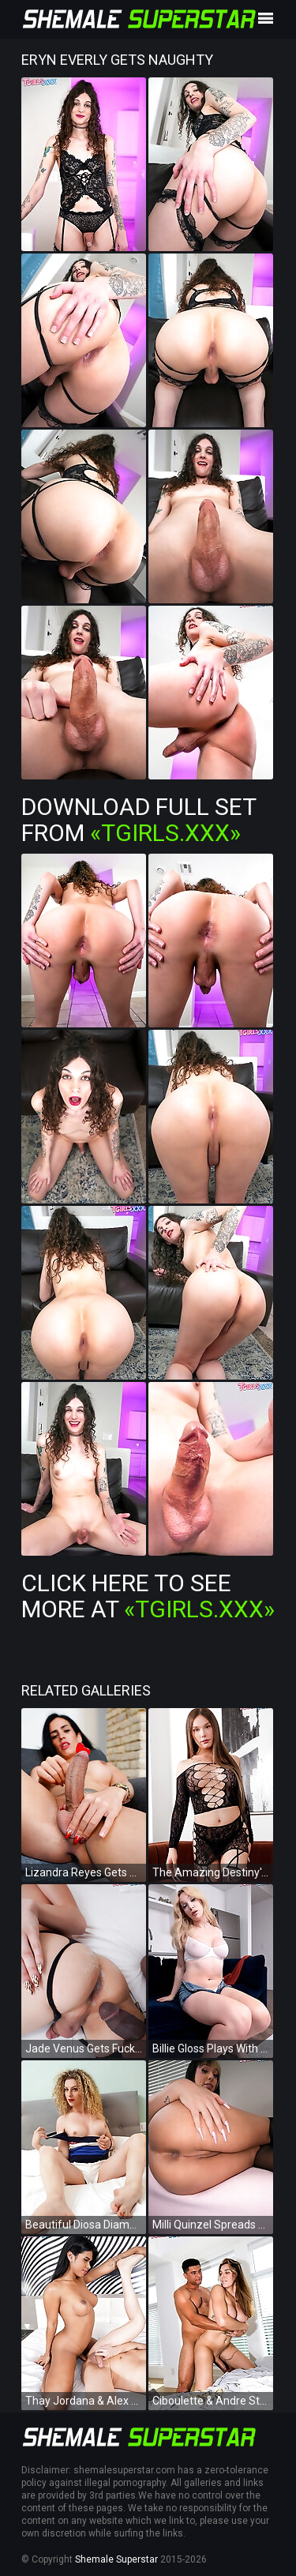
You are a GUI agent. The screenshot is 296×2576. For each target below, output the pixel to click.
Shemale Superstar (116, 2559)
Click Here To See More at (148, 1596)
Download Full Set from (138, 820)
